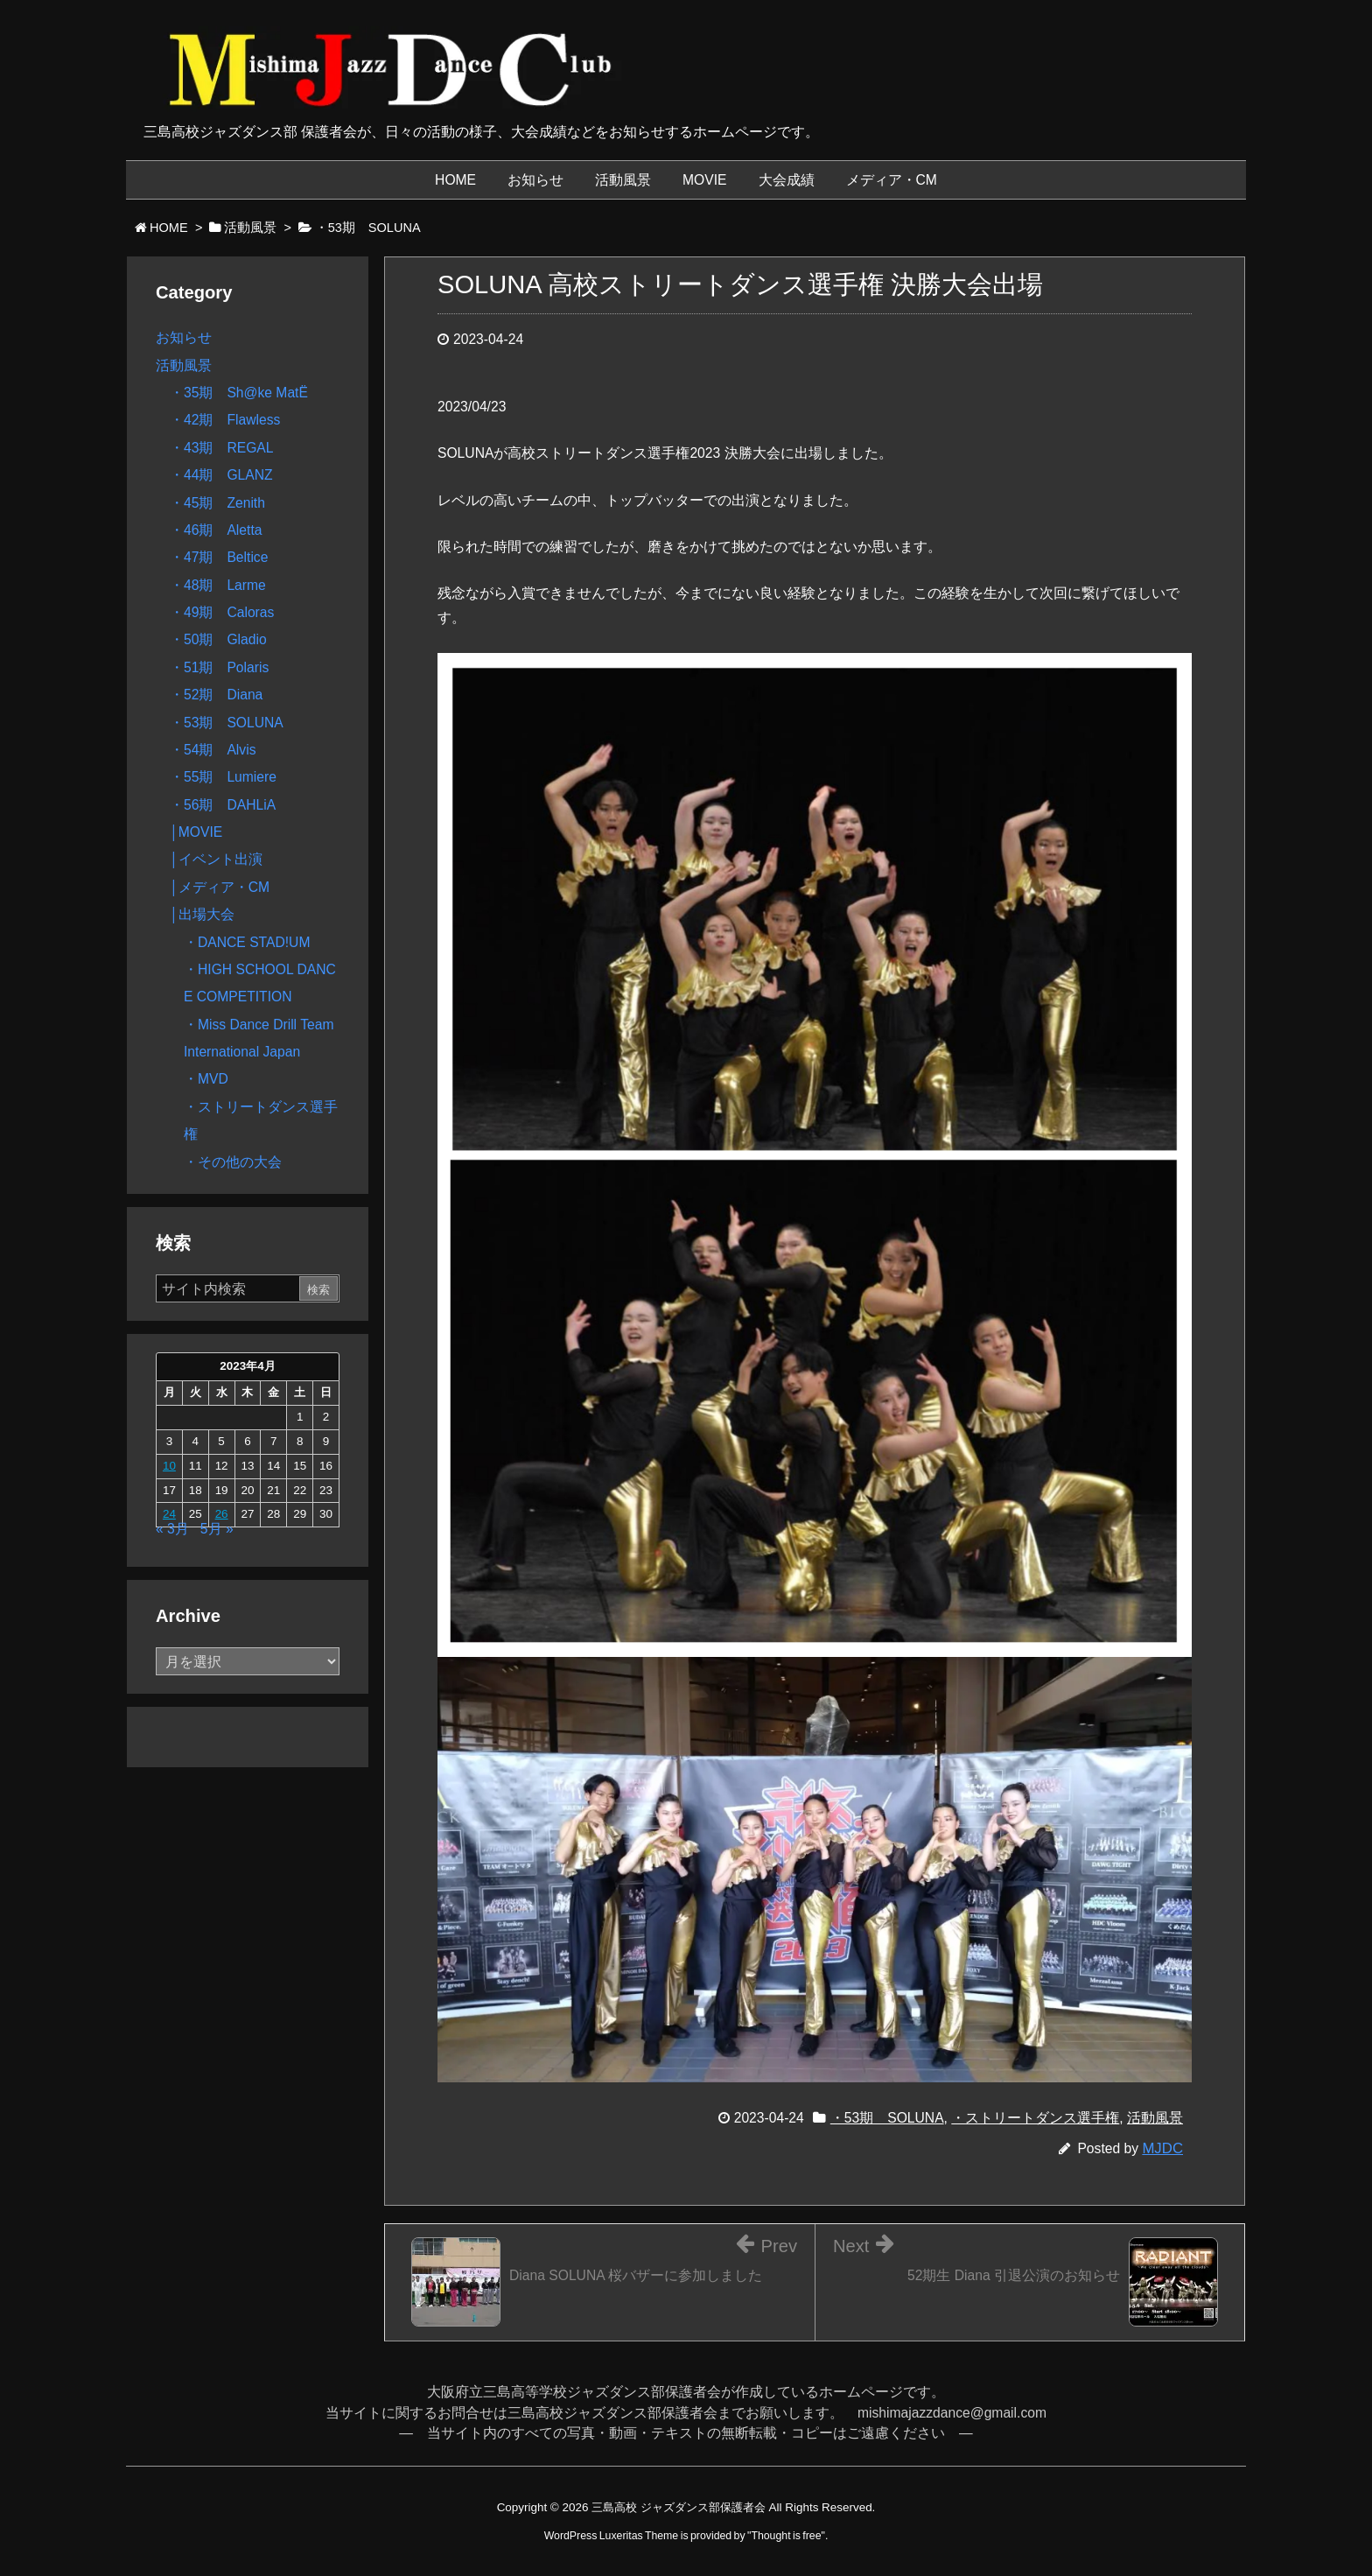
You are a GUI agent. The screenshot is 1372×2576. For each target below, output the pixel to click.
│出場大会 (202, 914)
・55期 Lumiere (223, 776)
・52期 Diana (216, 694)
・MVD (206, 1078)
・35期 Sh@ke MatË (239, 392)
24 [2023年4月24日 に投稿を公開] (169, 1513)
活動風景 (1155, 2117)
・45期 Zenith (217, 502)
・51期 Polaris (219, 667)
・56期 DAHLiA (223, 804)
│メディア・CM (220, 887)
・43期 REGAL (222, 447)
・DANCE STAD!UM (247, 942)
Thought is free (786, 2536)
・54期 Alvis (213, 749)
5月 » (217, 1528)
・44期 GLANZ (221, 474)
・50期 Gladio (218, 639)
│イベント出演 (216, 859)
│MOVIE (196, 832)
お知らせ (184, 337)
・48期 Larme (218, 585)
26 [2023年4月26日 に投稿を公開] (221, 1513)
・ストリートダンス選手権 (1035, 2117)
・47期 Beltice (219, 557)
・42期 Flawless (225, 419)
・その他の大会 (233, 1162)
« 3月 (172, 1528)
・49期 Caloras (222, 612)
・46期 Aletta (216, 530)
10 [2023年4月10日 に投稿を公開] (169, 1465)
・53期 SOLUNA (887, 2117)
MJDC (1162, 2148)
